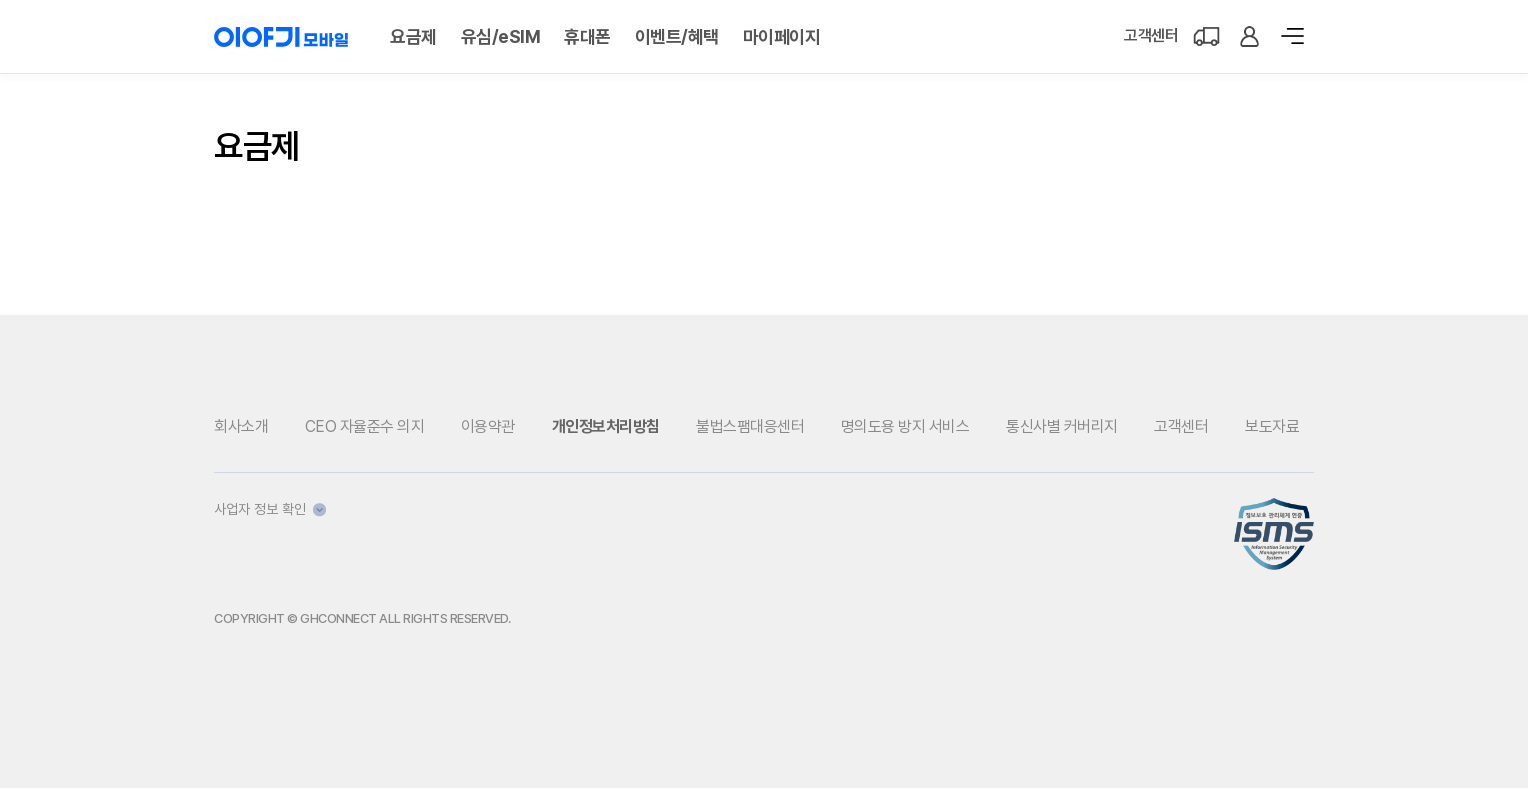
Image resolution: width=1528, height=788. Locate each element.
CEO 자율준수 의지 (365, 426)
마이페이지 (782, 36)
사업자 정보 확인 (270, 509)
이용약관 (488, 426)
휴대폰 (587, 36)
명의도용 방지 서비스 (905, 426)
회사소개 (241, 426)
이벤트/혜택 (677, 36)
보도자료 (1272, 426)
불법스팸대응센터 (750, 426)
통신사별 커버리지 (1062, 426)
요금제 (413, 36)
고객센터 (1151, 35)
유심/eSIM (501, 36)
